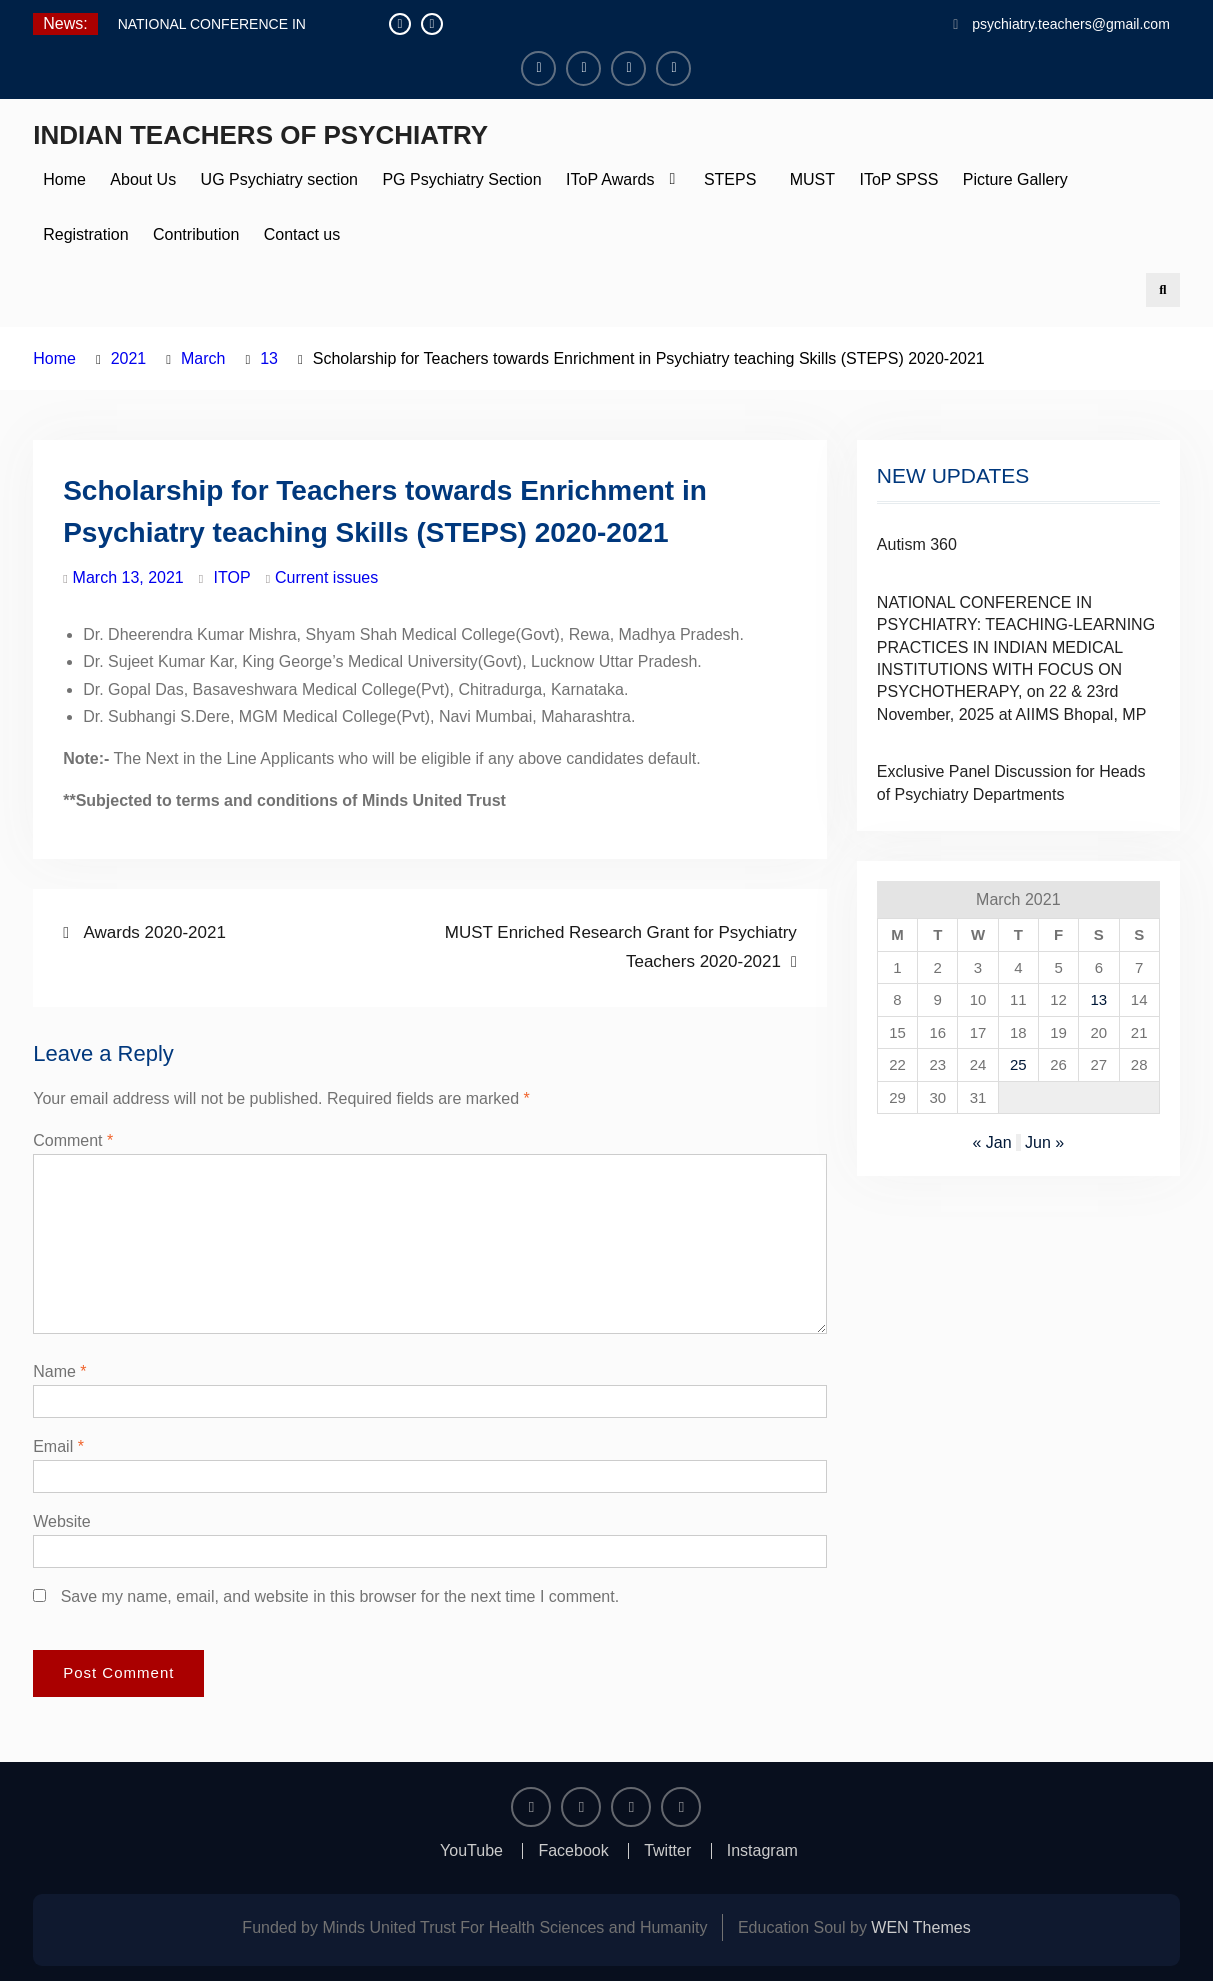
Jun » (1044, 1142)
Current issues (326, 577)
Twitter (667, 1851)
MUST (808, 179)
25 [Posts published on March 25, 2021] (1018, 1064)
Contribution (196, 234)
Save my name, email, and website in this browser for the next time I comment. (340, 1596)
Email (58, 1446)
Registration (85, 234)
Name (59, 1371)
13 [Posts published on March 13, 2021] (1099, 999)
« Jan (991, 1142)
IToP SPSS (898, 179)
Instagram (762, 1851)
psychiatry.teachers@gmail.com (1071, 24)
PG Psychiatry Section (461, 179)
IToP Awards (610, 179)
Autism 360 (917, 544)
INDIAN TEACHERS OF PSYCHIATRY (260, 135)
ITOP (232, 577)
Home (64, 179)
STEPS (730, 179)
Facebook (573, 1851)
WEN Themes (920, 1927)
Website (62, 1521)
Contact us (302, 234)
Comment (73, 1140)
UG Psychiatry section (279, 179)
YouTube (471, 1851)
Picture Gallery (1015, 179)
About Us (143, 179)
